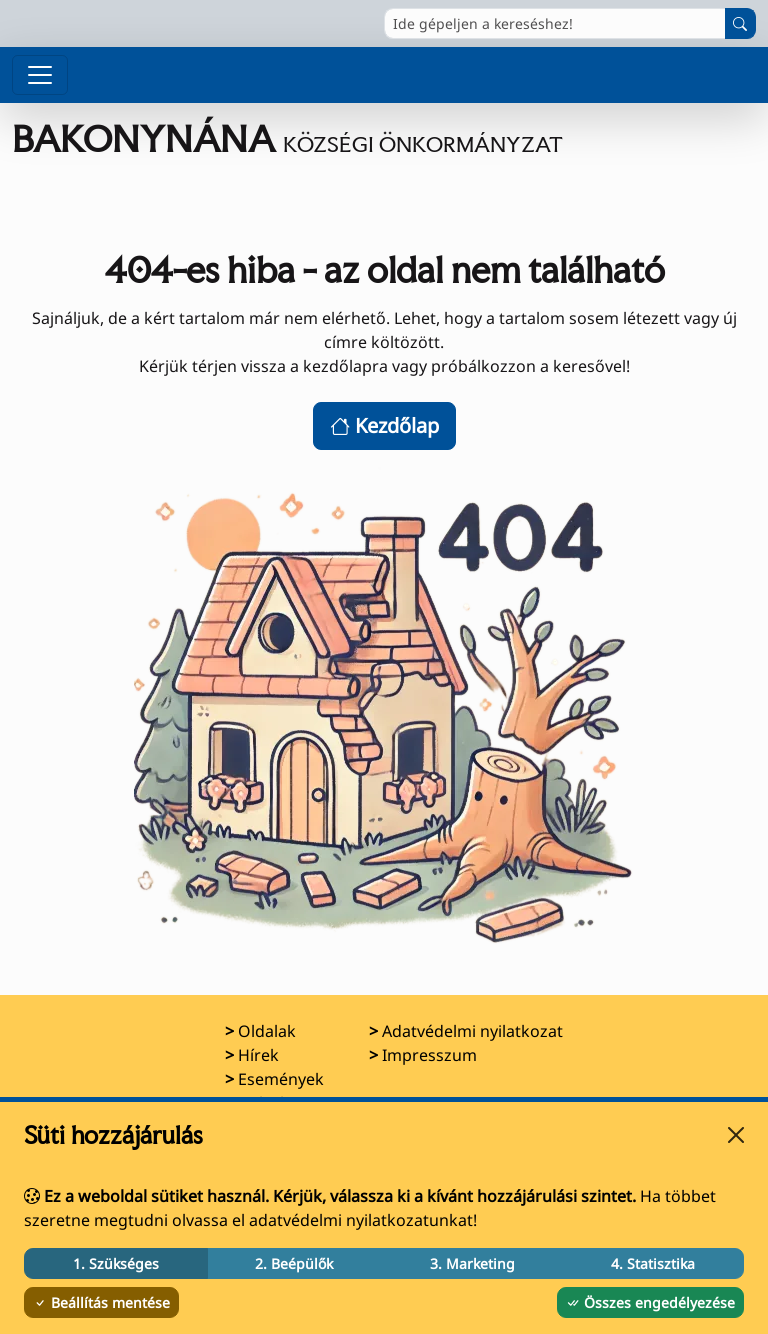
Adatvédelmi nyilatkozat (472, 1031)
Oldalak (267, 1031)
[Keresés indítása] (740, 23)
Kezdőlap (384, 425)
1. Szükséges (116, 1263)
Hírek (258, 1055)
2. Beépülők (294, 1263)
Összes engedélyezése (650, 1302)
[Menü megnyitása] (40, 75)
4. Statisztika (653, 1263)
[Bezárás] (736, 1135)
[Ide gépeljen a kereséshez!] (555, 23)
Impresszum (429, 1055)
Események (281, 1079)
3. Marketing (472, 1263)
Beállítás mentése (101, 1302)
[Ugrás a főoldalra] (287, 139)
